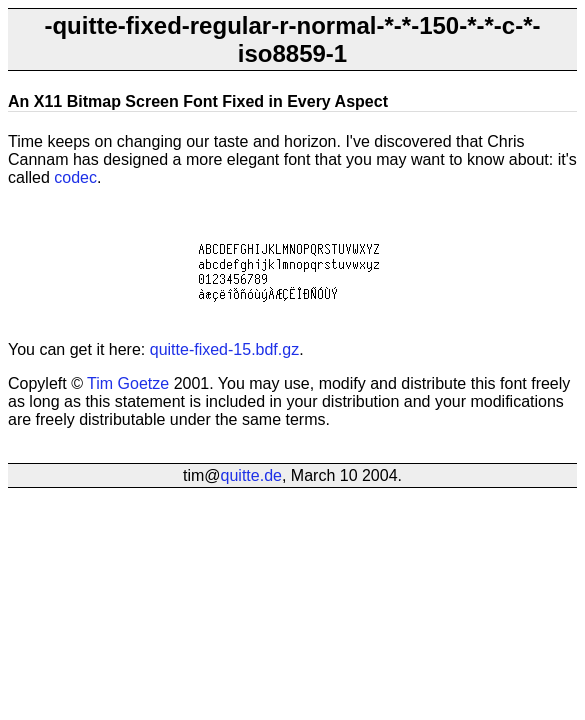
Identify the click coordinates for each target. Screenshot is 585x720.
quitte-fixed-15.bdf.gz (224, 349)
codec (75, 177)
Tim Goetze (128, 383)
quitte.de (251, 475)
